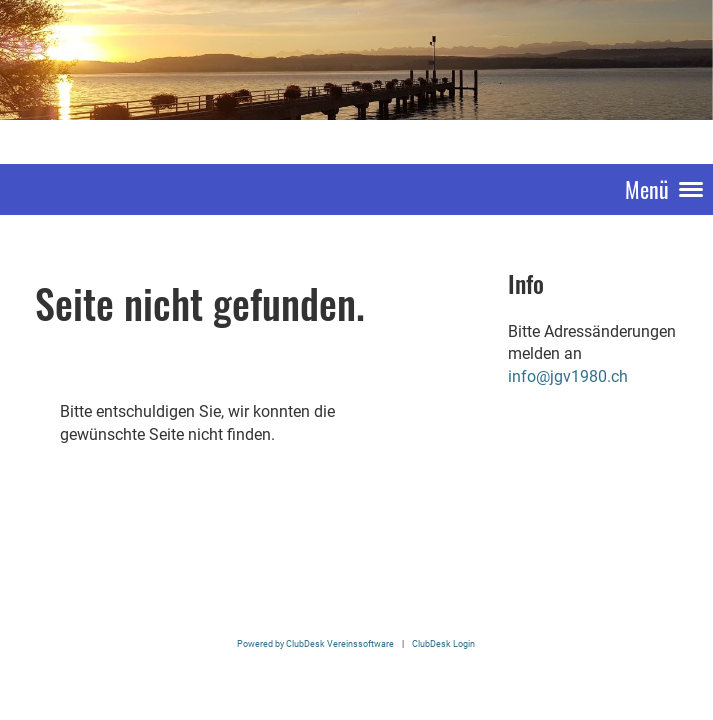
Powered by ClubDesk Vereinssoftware (315, 643)
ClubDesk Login (443, 643)
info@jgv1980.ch (568, 376)
